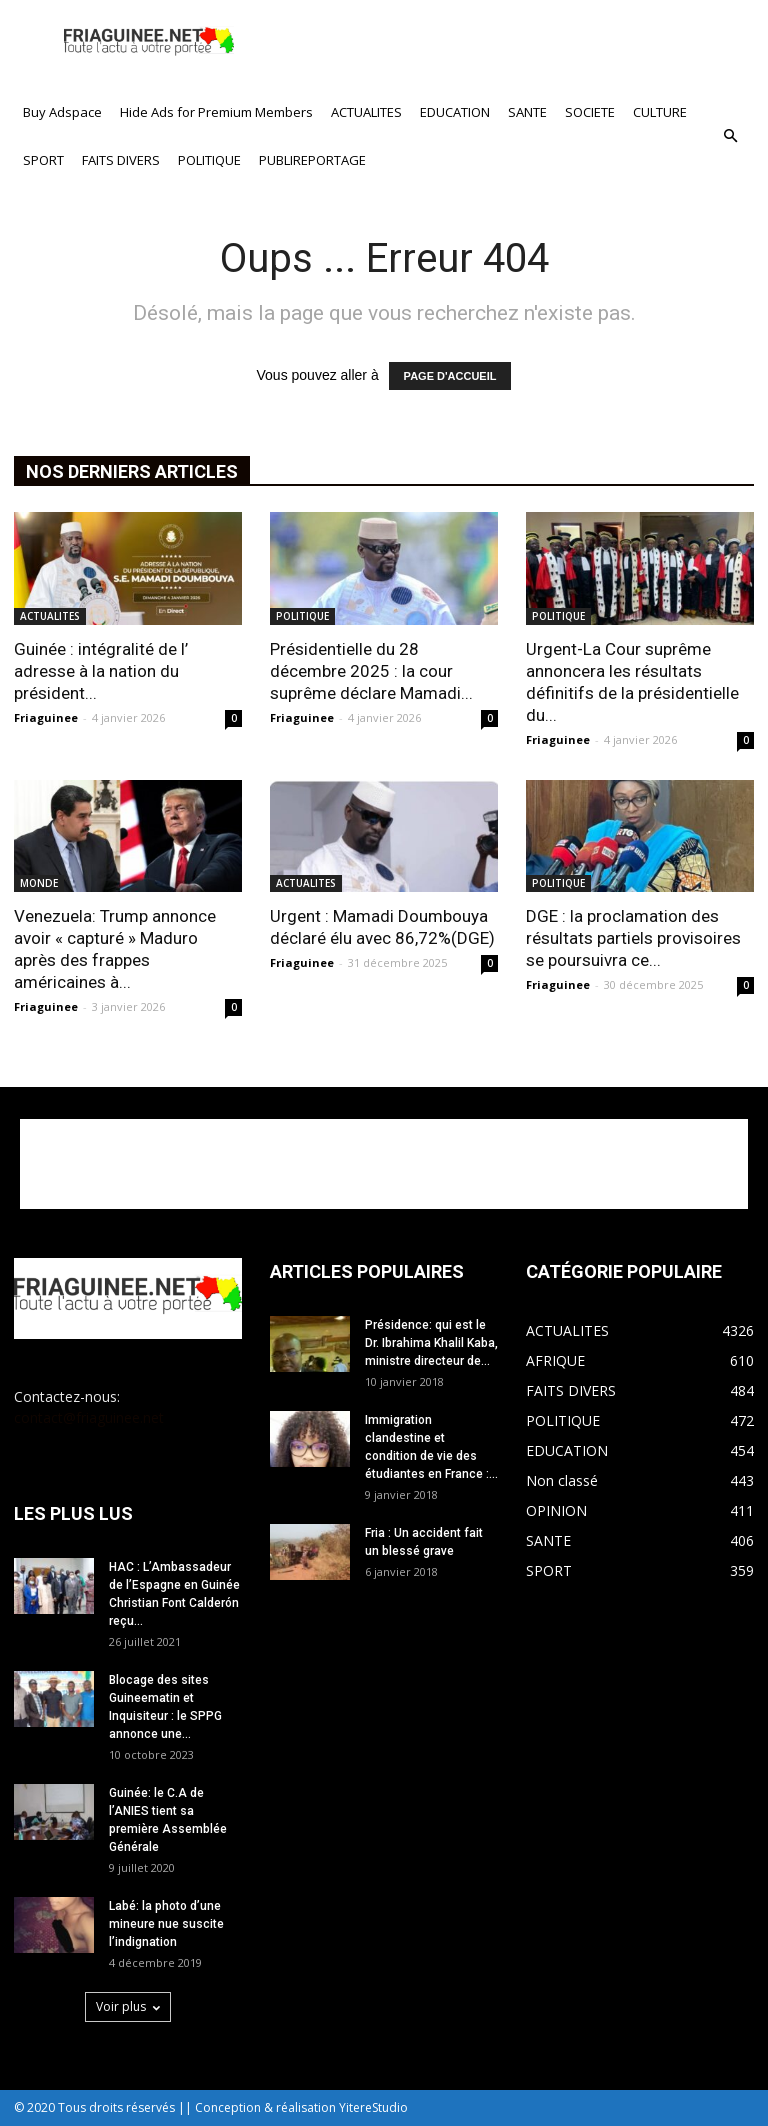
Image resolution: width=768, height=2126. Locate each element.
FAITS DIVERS (121, 160)
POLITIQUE (209, 160)
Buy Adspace (62, 112)
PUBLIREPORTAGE (312, 160)
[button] (730, 136)
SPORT (43, 160)
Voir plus (128, 2006)
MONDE (39, 883)
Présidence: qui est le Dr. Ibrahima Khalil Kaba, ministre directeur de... (431, 1343)
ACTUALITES (366, 112)
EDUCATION (455, 112)
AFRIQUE (555, 1360)
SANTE (527, 112)
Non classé (562, 1480)
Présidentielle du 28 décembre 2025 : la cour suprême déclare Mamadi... (371, 671)
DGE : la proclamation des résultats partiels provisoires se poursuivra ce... (633, 938)
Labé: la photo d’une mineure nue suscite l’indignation (166, 1924)
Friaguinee (46, 717)
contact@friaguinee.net (89, 1417)
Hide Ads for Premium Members (216, 112)
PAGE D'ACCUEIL (450, 376)
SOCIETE (590, 112)
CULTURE (660, 112)
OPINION (556, 1510)
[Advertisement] (519, 44)
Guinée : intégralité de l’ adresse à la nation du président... (101, 671)
